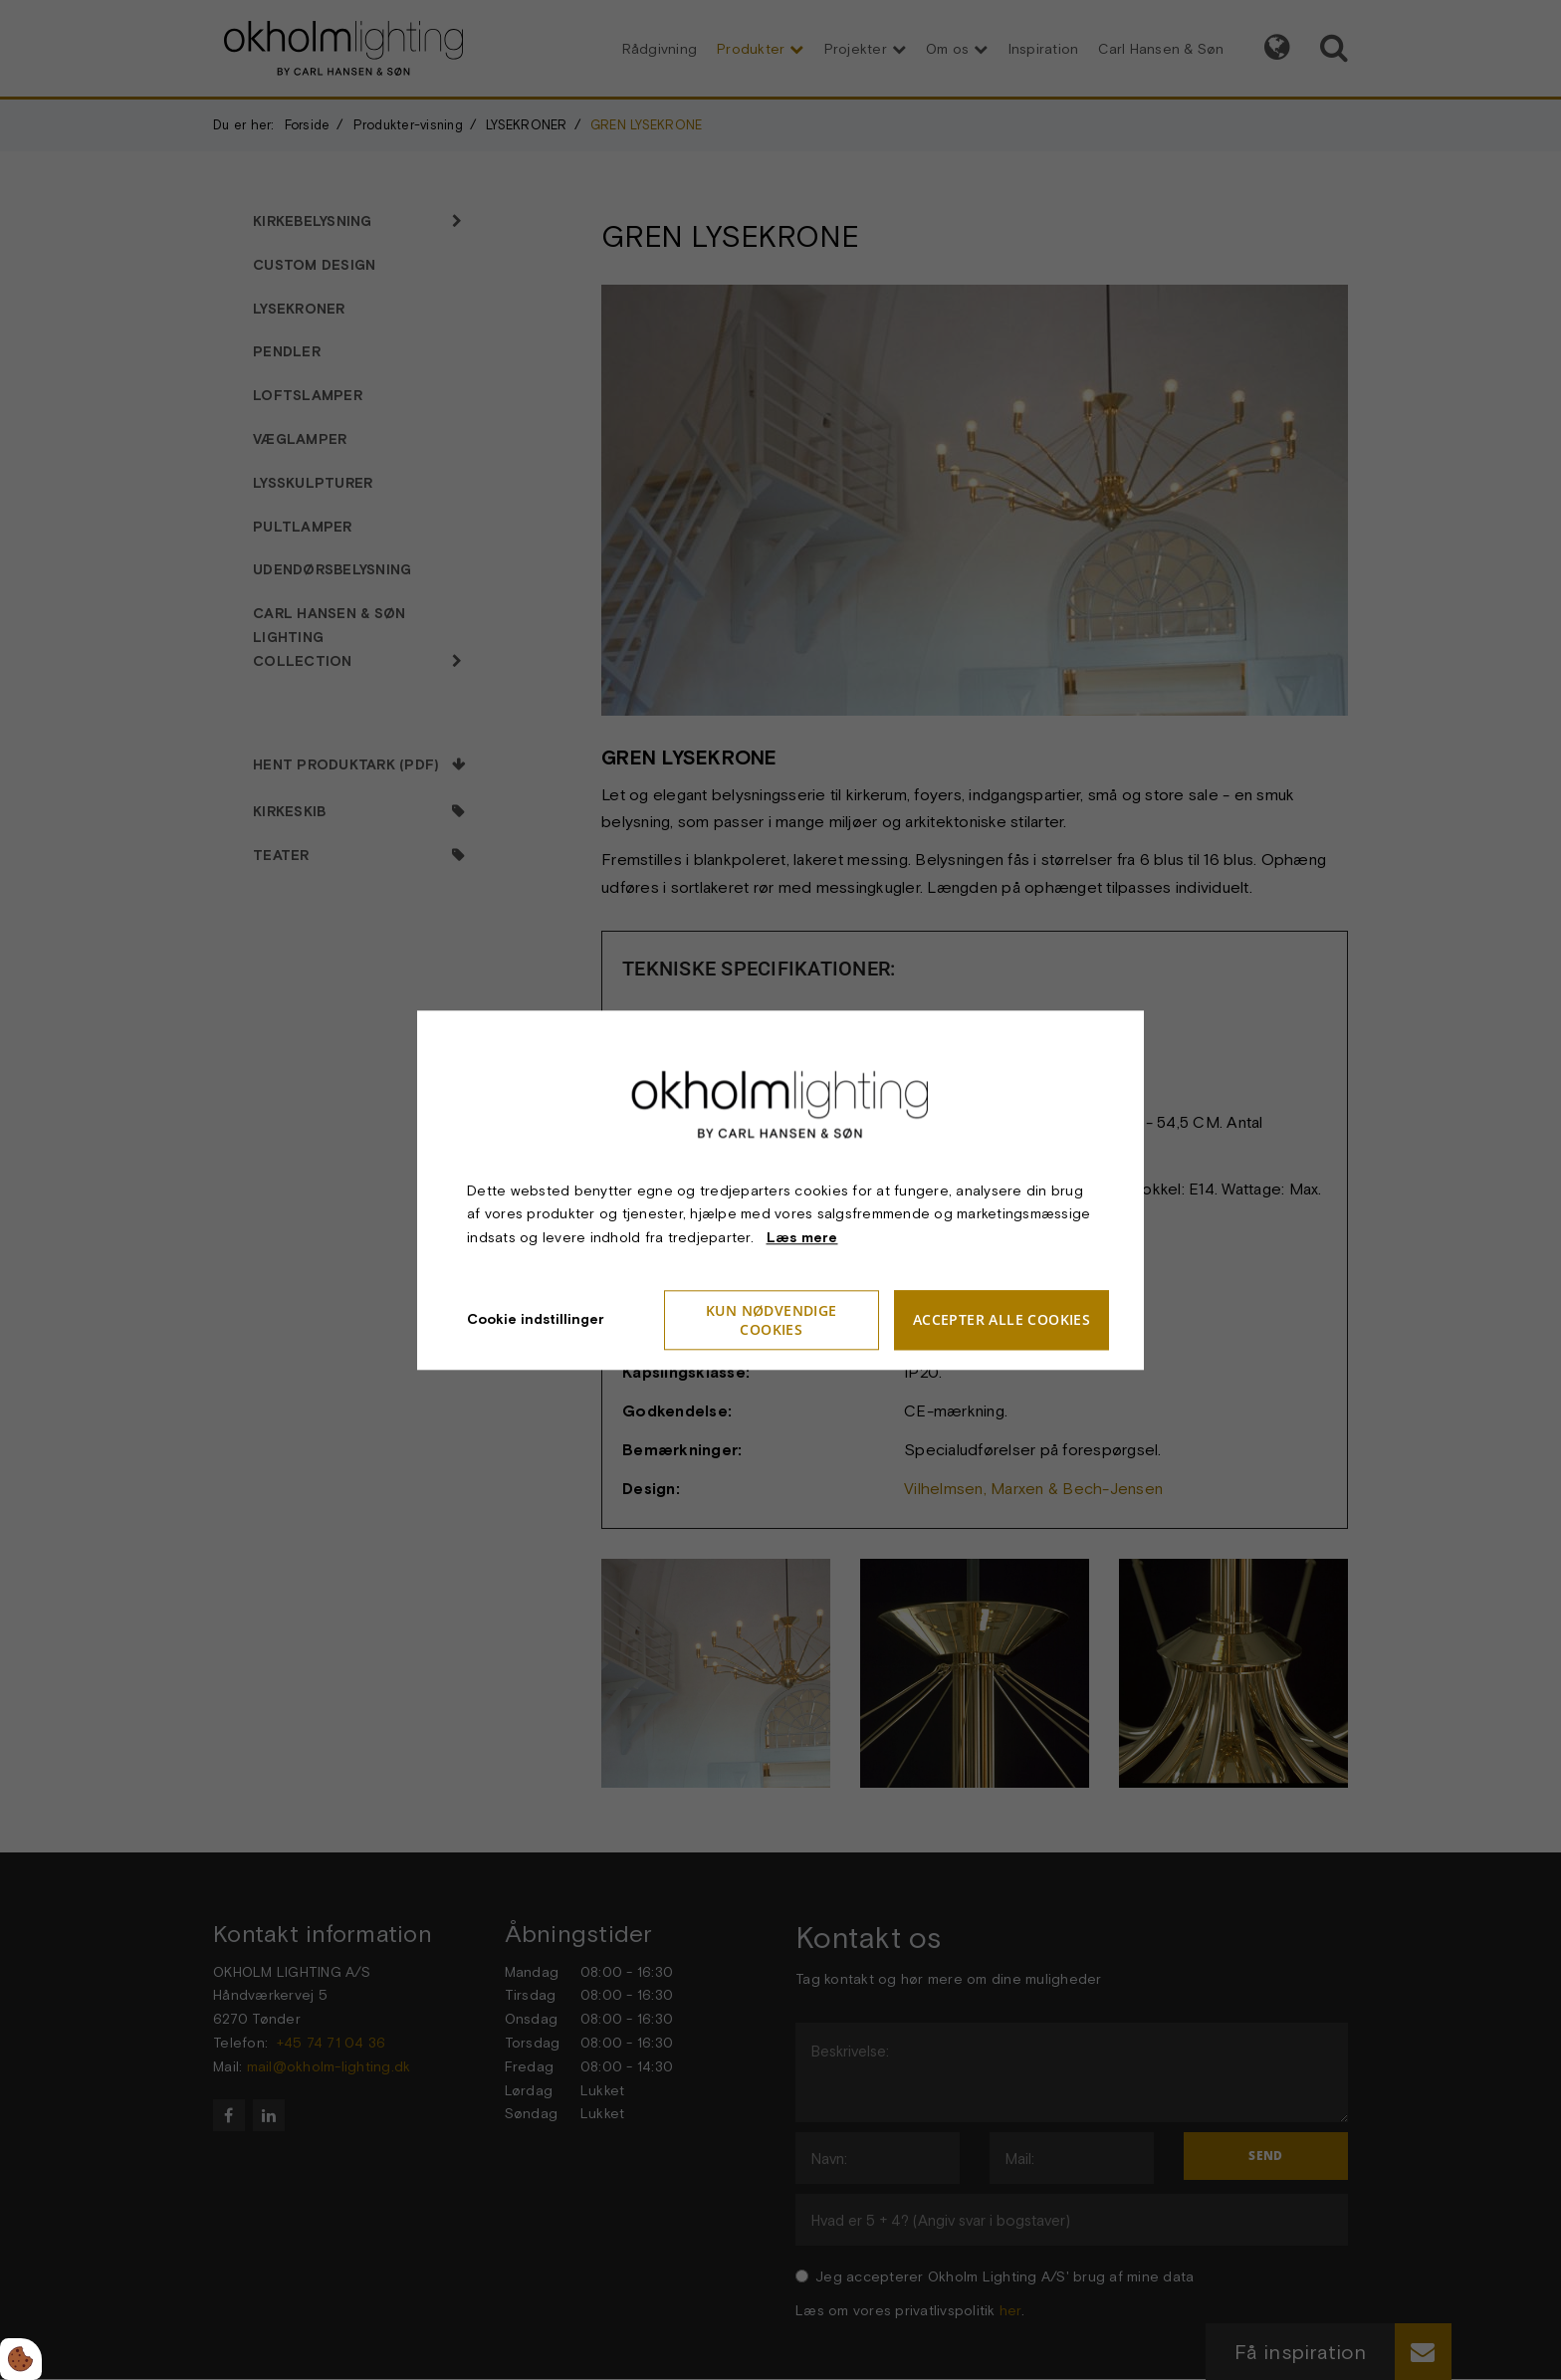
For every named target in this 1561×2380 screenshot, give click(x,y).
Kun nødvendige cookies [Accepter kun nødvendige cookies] (771, 1320)
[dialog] (780, 1190)
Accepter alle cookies (1001, 1320)
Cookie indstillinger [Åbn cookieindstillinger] (535, 1319)
